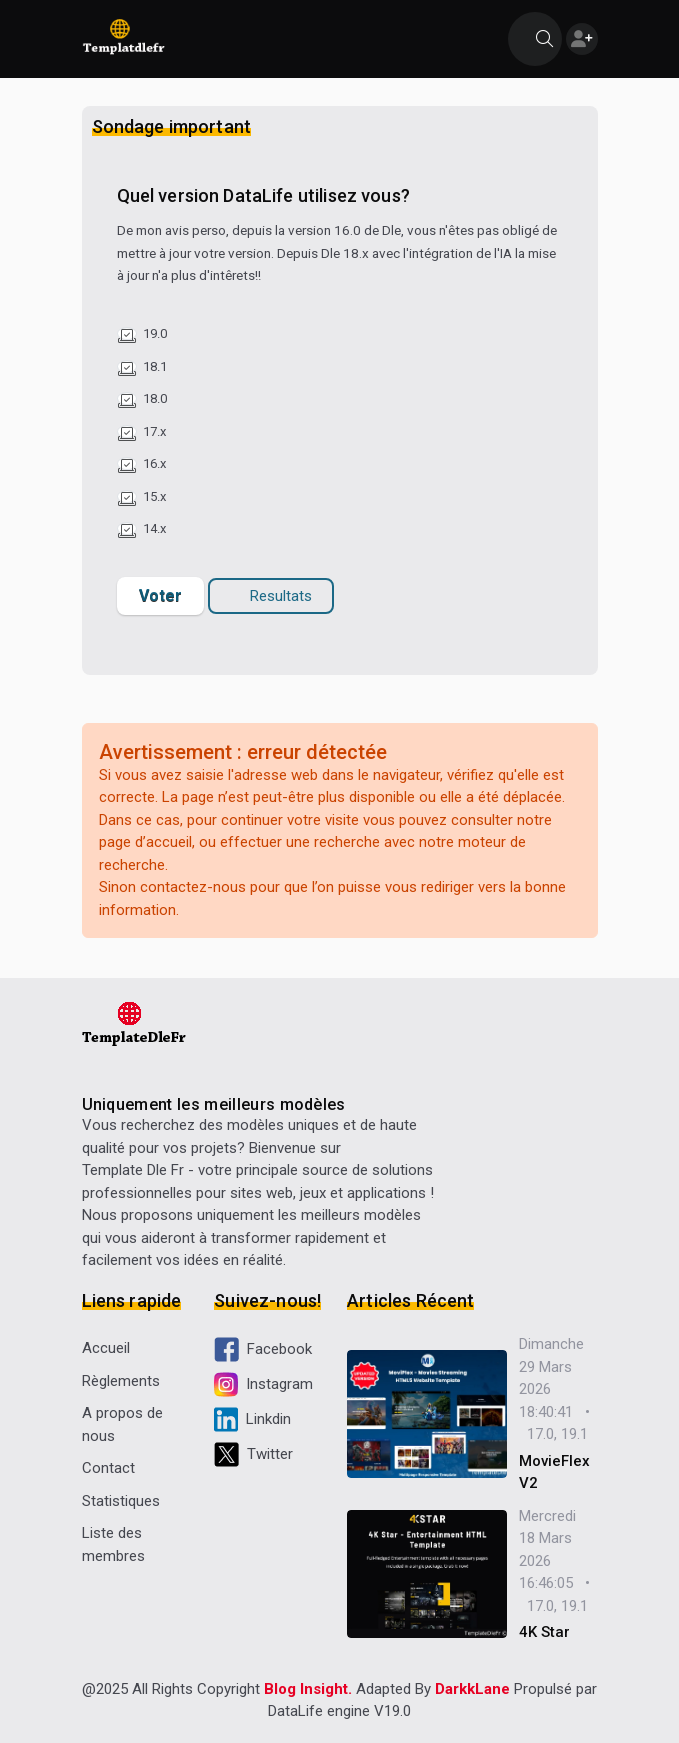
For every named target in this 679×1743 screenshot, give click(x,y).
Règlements (121, 1381)
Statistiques (121, 1501)
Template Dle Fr (133, 1170)
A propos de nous (122, 1424)
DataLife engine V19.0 (339, 1711)
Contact (108, 1468)
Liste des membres (113, 1544)
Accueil (106, 1348)
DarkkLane (472, 1689)
